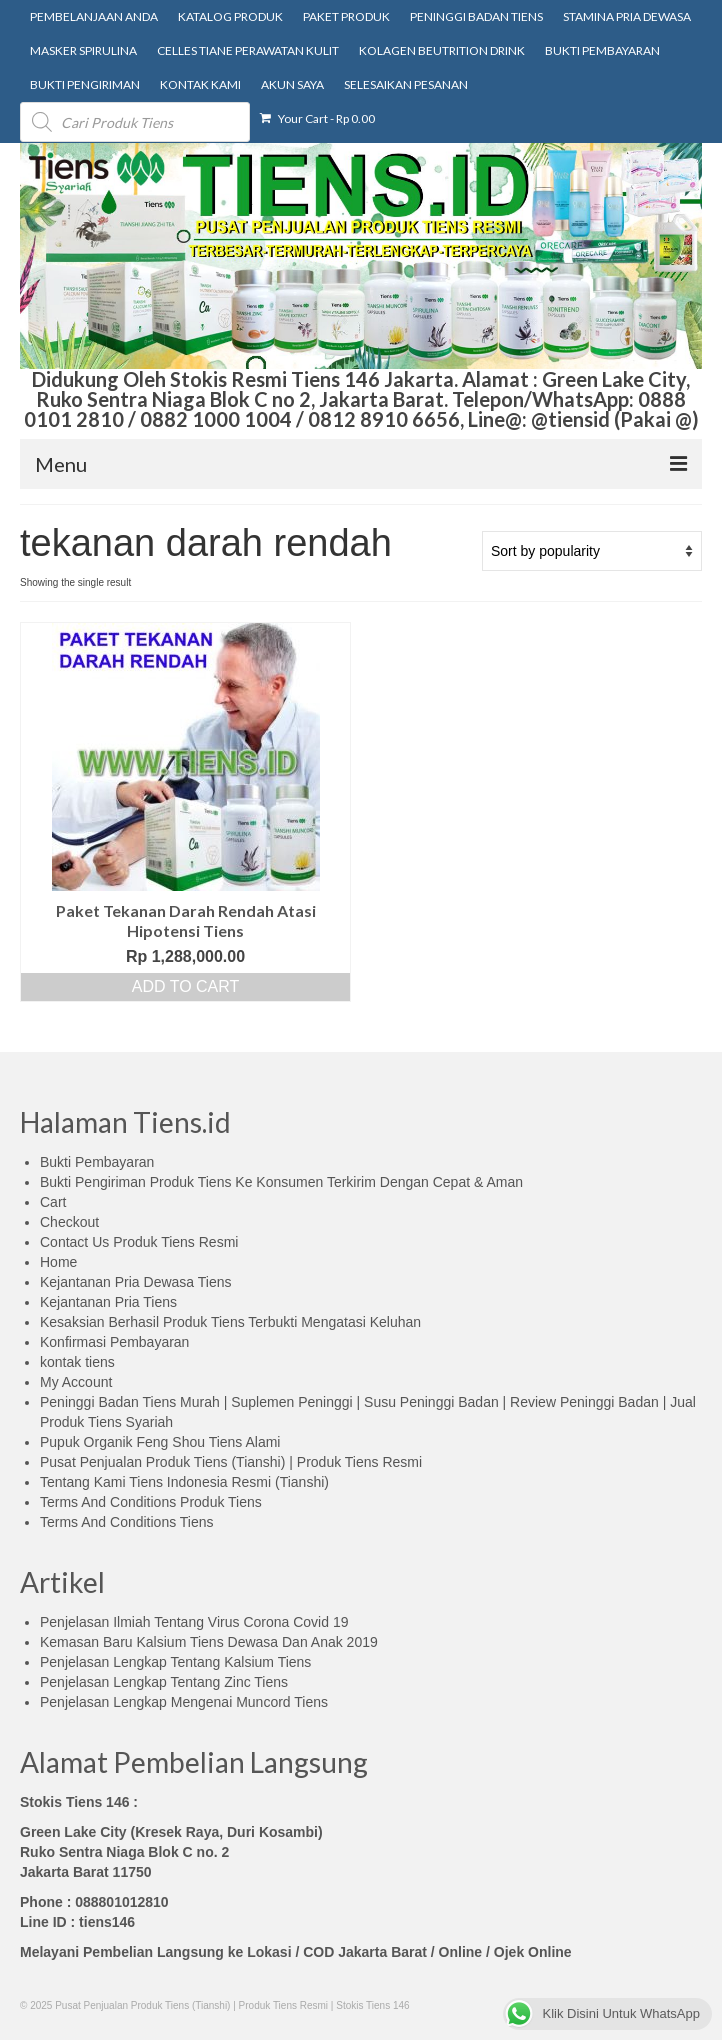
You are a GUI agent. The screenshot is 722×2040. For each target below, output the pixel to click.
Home (58, 1262)
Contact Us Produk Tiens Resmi (139, 1242)
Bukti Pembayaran (97, 1162)
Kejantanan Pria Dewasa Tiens (135, 1282)
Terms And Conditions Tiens (127, 1522)
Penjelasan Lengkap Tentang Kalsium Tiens (175, 1662)
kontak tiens (77, 1362)
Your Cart (317, 118)
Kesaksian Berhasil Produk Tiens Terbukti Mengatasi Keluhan (230, 1322)
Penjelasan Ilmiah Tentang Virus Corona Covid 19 (194, 1622)
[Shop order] (592, 551)
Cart (53, 1202)
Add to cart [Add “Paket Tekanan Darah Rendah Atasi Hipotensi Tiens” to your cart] (186, 986)
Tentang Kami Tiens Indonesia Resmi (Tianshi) (184, 1482)
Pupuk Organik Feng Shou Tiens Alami (160, 1442)
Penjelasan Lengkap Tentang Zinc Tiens (164, 1682)
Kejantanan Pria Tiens (108, 1302)
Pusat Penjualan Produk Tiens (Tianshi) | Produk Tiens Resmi (231, 1462)
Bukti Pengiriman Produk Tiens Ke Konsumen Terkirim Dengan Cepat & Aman (281, 1182)
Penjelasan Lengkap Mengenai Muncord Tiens (184, 1702)
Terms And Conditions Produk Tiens (151, 1502)
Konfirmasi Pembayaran (114, 1342)
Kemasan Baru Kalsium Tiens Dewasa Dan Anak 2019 (209, 1642)
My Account (76, 1382)
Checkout (69, 1222)
